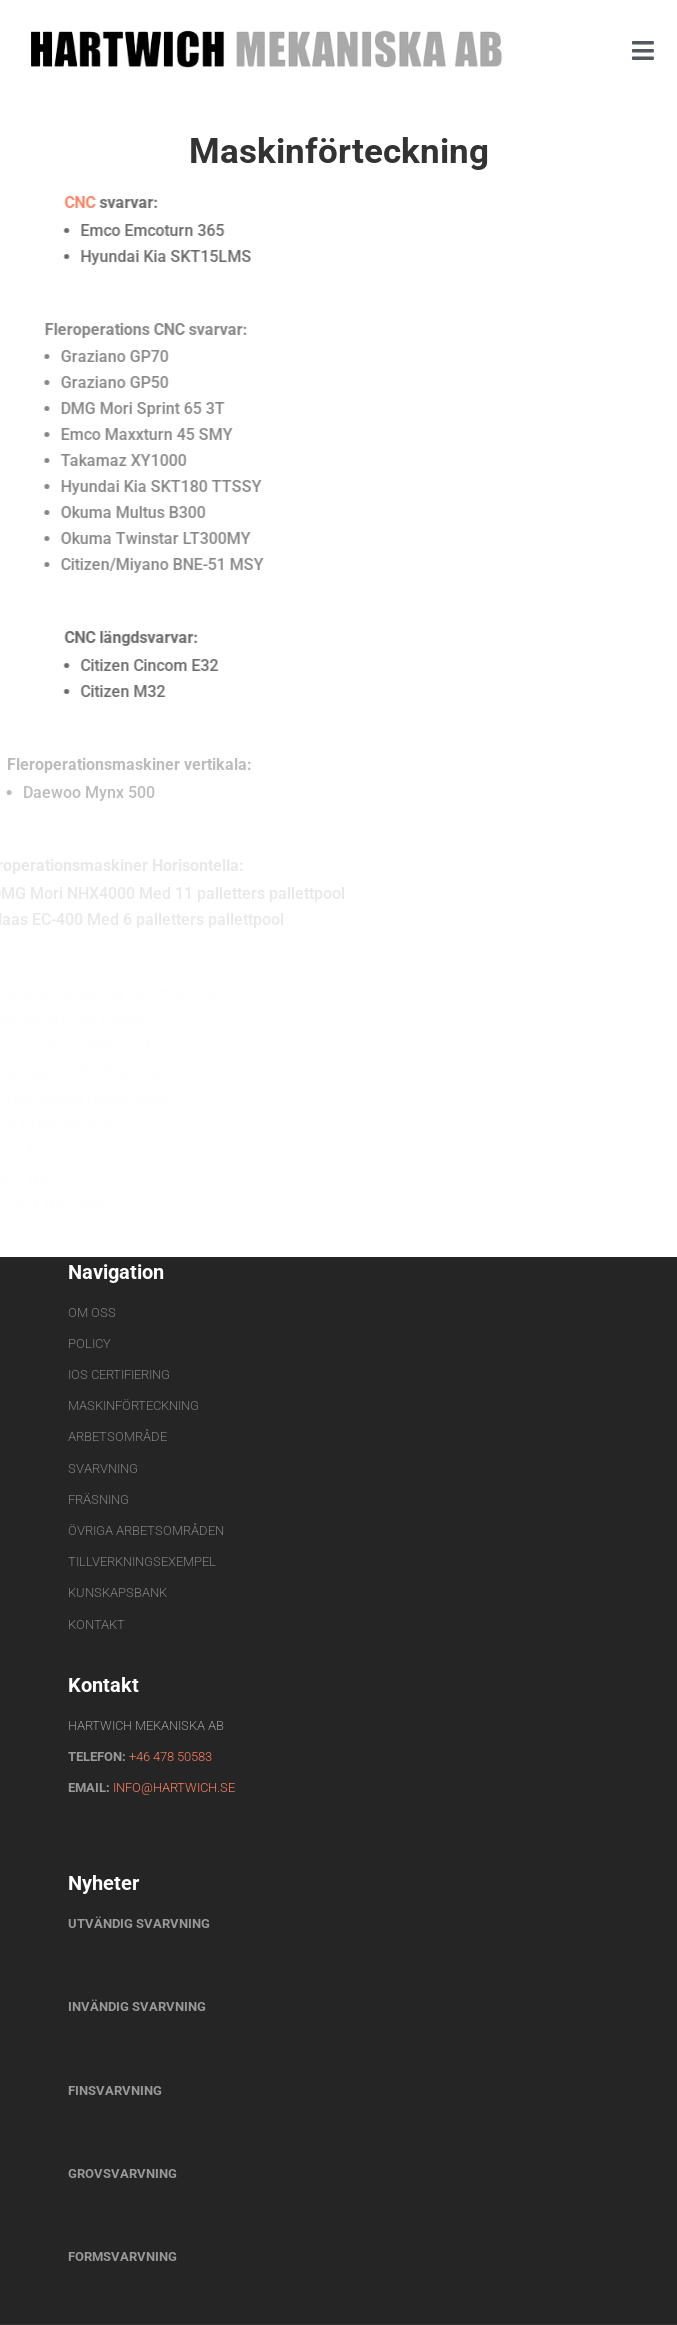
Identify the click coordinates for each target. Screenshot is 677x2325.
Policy (89, 1343)
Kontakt (96, 1624)
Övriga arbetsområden (146, 1530)
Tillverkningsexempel (142, 1561)
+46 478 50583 (170, 1756)
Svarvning (103, 1468)
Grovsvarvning (124, 2173)
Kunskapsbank (117, 1592)
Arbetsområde (117, 1436)
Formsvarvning (122, 2256)
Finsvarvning (116, 2090)
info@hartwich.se (174, 1787)
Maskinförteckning (133, 1405)
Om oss (92, 1312)
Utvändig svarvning (139, 1923)
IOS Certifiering (119, 1374)
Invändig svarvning (137, 2006)
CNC (62, 202)
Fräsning (98, 1499)
